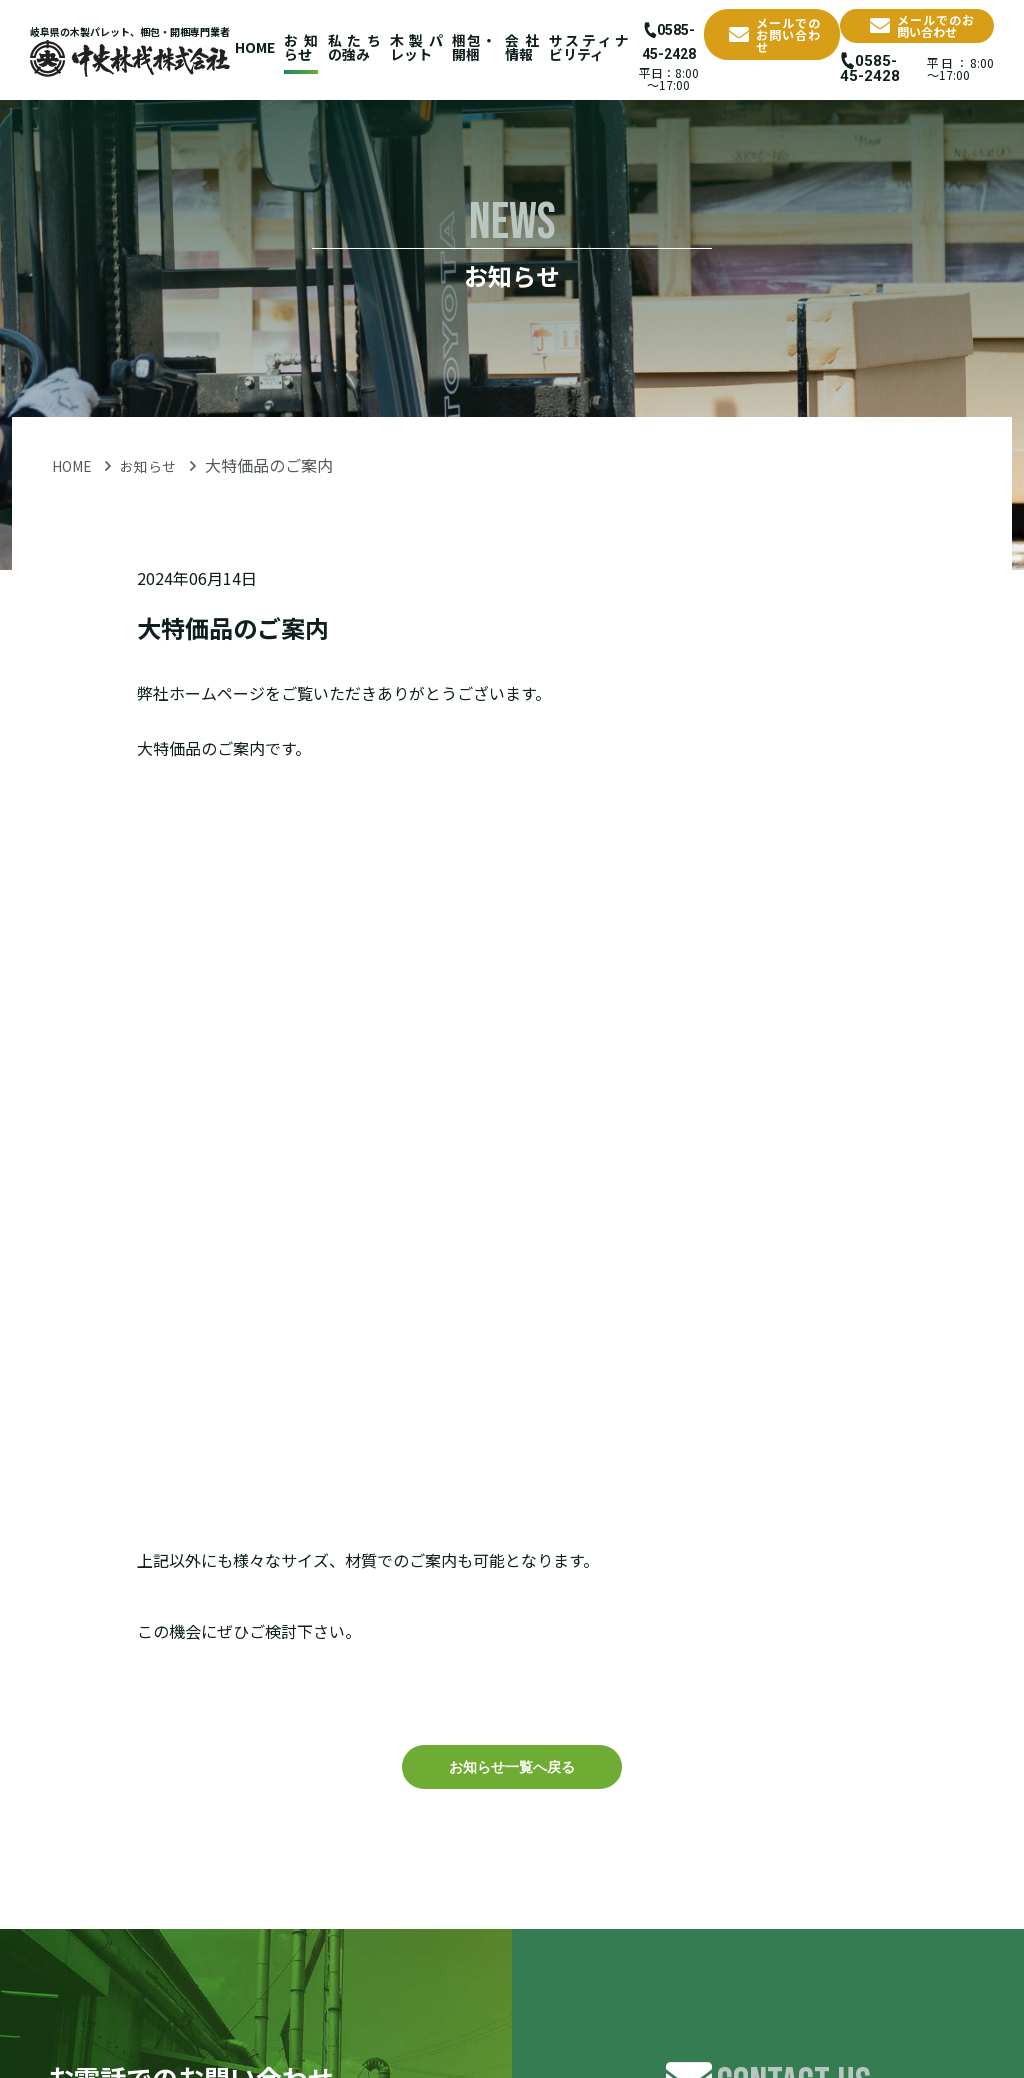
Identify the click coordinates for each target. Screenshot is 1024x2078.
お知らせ (301, 47)
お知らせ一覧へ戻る (512, 1113)
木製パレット (411, 47)
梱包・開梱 (466, 47)
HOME (255, 47)
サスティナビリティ (576, 47)
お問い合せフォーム (768, 1596)
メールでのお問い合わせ (768, 31)
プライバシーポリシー (924, 1982)
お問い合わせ (784, 1982)
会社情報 (513, 47)
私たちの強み (352, 47)
